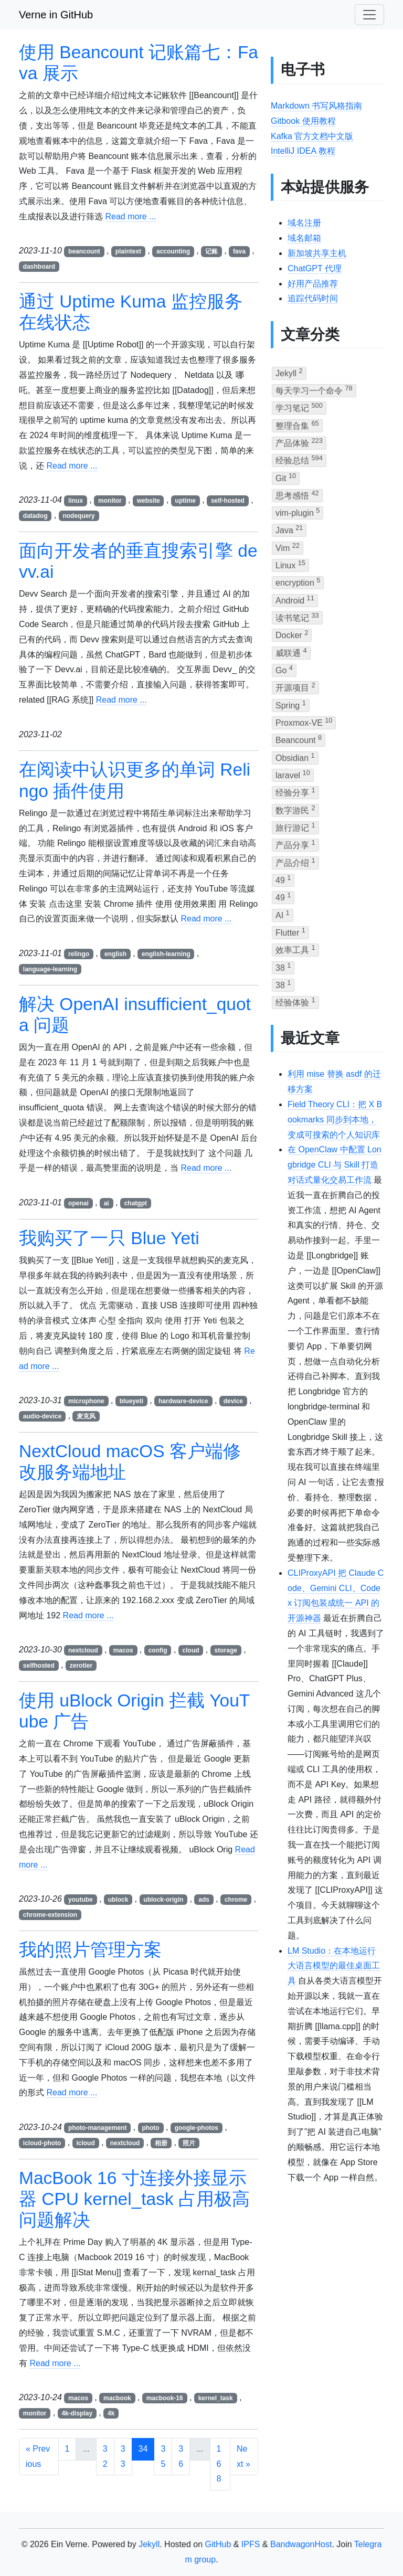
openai (78, 1203)
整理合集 (297, 424)
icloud (85, 2143)
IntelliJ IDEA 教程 (303, 150)
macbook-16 (164, 2398)
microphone (86, 1401)
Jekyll (289, 372)
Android (294, 599)
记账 (211, 251)
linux (75, 500)
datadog (35, 516)
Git (285, 477)
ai (106, 1203)
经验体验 (295, 1001)
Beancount (298, 739)
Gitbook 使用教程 (303, 120)
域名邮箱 (304, 238)
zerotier (81, 1665)
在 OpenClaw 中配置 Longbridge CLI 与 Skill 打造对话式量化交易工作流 (334, 1164)
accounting (173, 251)
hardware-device (183, 1401)
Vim (287, 547)
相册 (161, 2143)
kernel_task (215, 2398)
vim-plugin (297, 511)
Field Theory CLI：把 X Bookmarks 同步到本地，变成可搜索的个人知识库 (335, 1119)
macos (123, 1650)
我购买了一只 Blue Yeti (109, 1238)
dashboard (39, 266)
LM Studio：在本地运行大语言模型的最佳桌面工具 (334, 1966)
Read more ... (130, 216)
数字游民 (295, 809)
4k (111, 2413)
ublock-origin (163, 1899)
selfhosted (39, 1665)
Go (284, 669)
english (115, 954)
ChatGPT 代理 (315, 268)
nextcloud (83, 1650)
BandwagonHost (301, 2544)
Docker (291, 634)
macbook (117, 2398)
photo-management (97, 2128)
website (148, 500)
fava (239, 251)
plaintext (128, 251)
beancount (84, 251)
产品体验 (299, 442)
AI (282, 914)
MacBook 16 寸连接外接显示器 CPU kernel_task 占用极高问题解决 (134, 2199)
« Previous (38, 2456)
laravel (292, 774)
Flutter (290, 931)
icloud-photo (42, 2143)
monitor (110, 500)
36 (180, 2456)
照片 (189, 2143)
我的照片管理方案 (90, 1949)
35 (163, 2456)
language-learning (50, 969)
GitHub (218, 2544)
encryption (297, 581)
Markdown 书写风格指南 (316, 105)
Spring (290, 704)
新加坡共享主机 (317, 253)
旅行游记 (295, 826)
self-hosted (228, 500)
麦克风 (86, 1416)
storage (226, 1650)
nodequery (78, 516)
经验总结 (299, 459)
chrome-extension (50, 1914)
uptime (185, 500)
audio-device (42, 1416)
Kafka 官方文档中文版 (312, 136)
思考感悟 (297, 494)
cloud (191, 1650)
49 (283, 879)
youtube (80, 1899)
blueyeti (131, 1401)
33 (123, 2456)
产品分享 (295, 844)
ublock (118, 1899)
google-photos (196, 2128)
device (233, 1401)
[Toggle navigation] (369, 14)
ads (203, 1899)
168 (219, 2464)
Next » (243, 2456)
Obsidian (295, 756)
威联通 (291, 652)
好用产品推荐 (313, 283)
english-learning (166, 954)
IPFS (250, 2544)
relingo (78, 954)
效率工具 (295, 949)
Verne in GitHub (56, 14)
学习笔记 (299, 406)
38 (283, 966)
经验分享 (295, 791)
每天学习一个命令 (314, 389)
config (158, 1650)
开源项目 (295, 686)
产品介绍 (295, 861)
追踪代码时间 (313, 298)
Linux (290, 564)
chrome (236, 1899)
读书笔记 (297, 616)
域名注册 (304, 222)
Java (289, 529)
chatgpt (135, 1203)
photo (150, 2128)
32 (105, 2456)
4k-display (76, 2413)
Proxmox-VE (303, 721)
